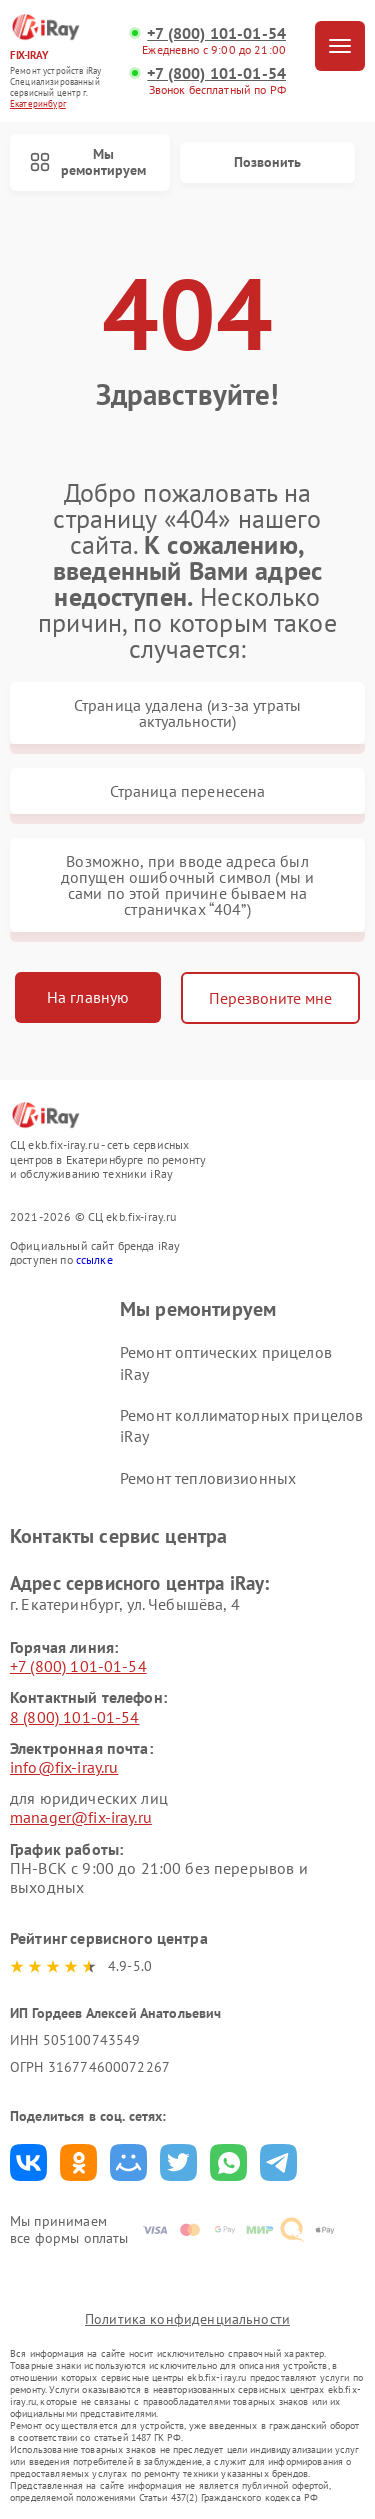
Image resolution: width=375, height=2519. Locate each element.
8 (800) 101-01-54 (75, 1717)
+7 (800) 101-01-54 (216, 33)
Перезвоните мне (270, 998)
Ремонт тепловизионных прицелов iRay (208, 1488)
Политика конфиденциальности (187, 2319)
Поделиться (28, 2162)
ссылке (94, 1259)
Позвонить (267, 162)
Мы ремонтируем (88, 162)
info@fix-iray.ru (64, 1767)
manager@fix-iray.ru (81, 1817)
